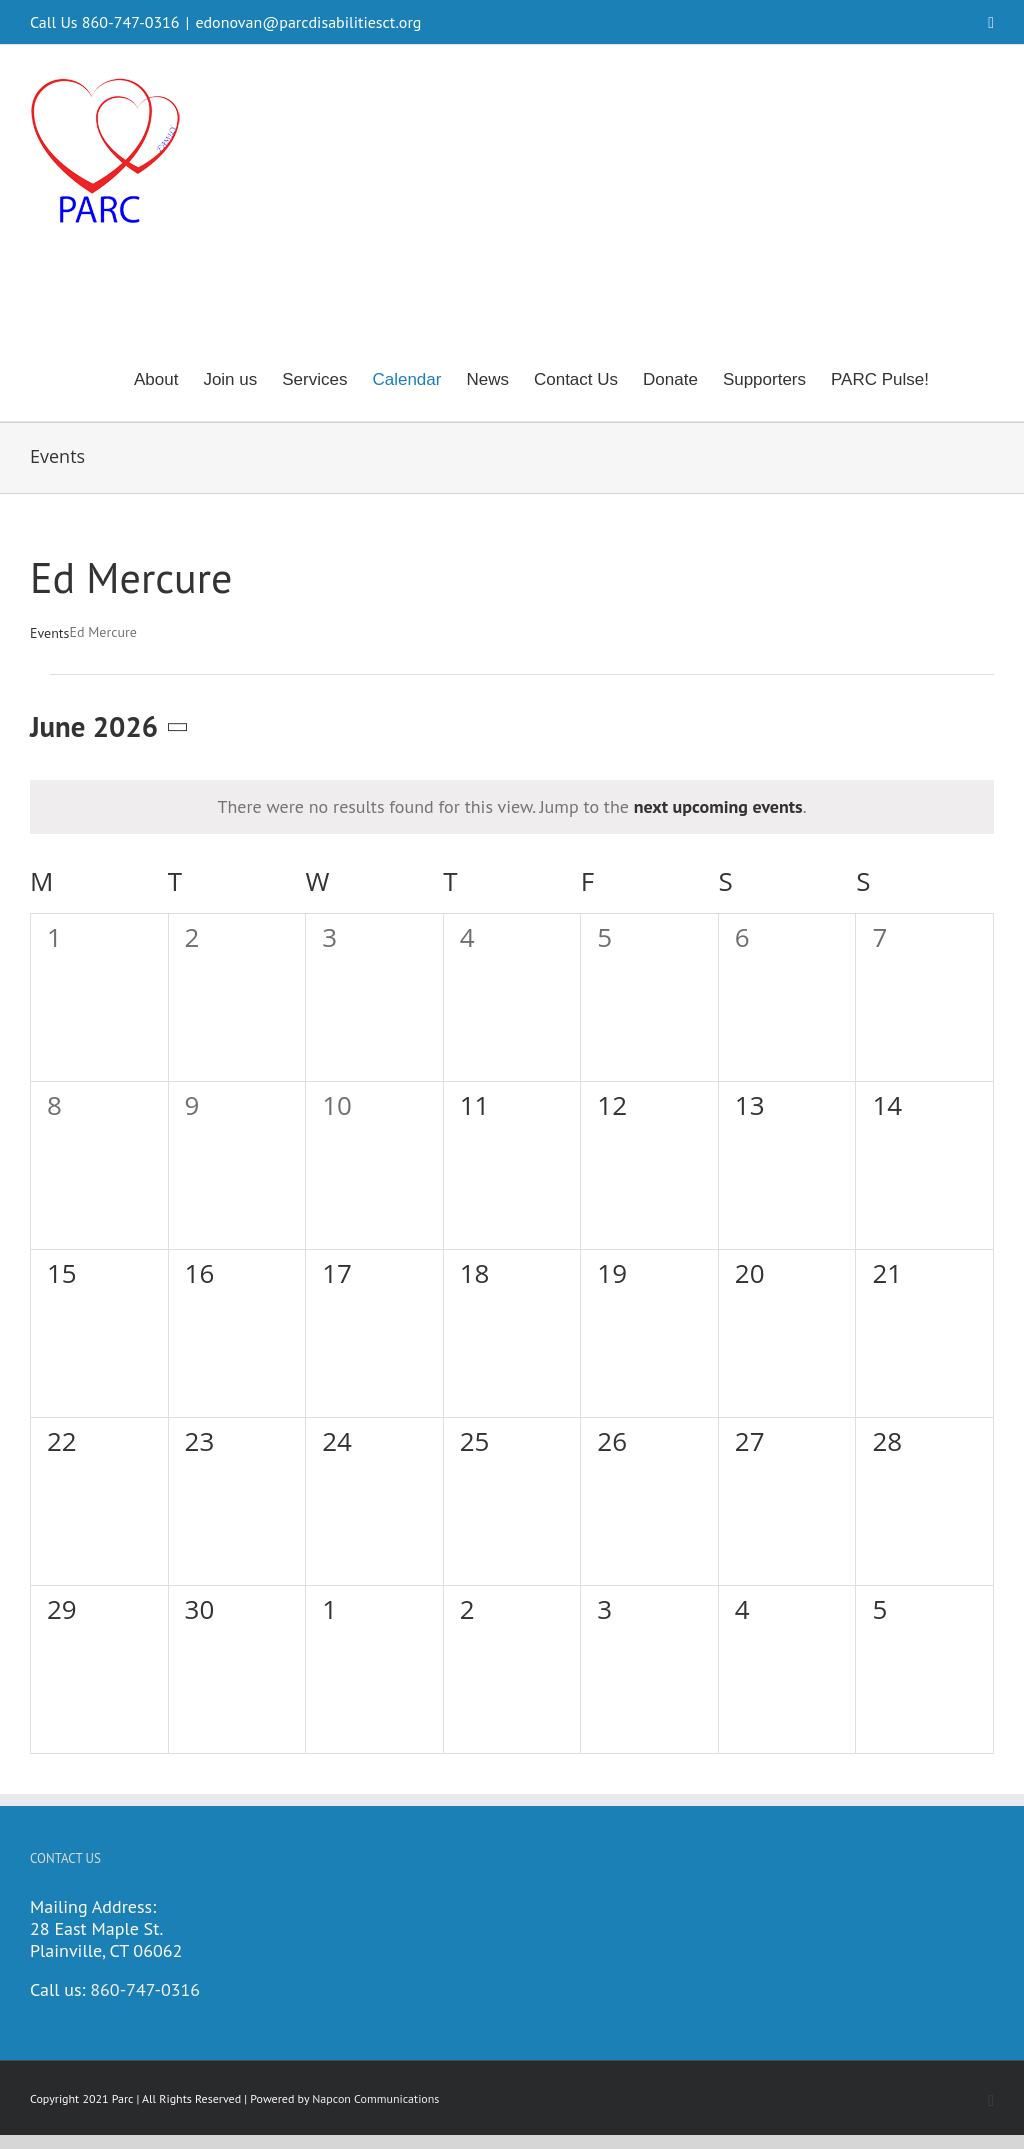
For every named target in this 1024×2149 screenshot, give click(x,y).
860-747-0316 (145, 1989)
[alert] (512, 807)
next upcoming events (718, 806)
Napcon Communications (375, 2098)
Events (50, 633)
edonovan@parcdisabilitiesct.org (308, 22)
